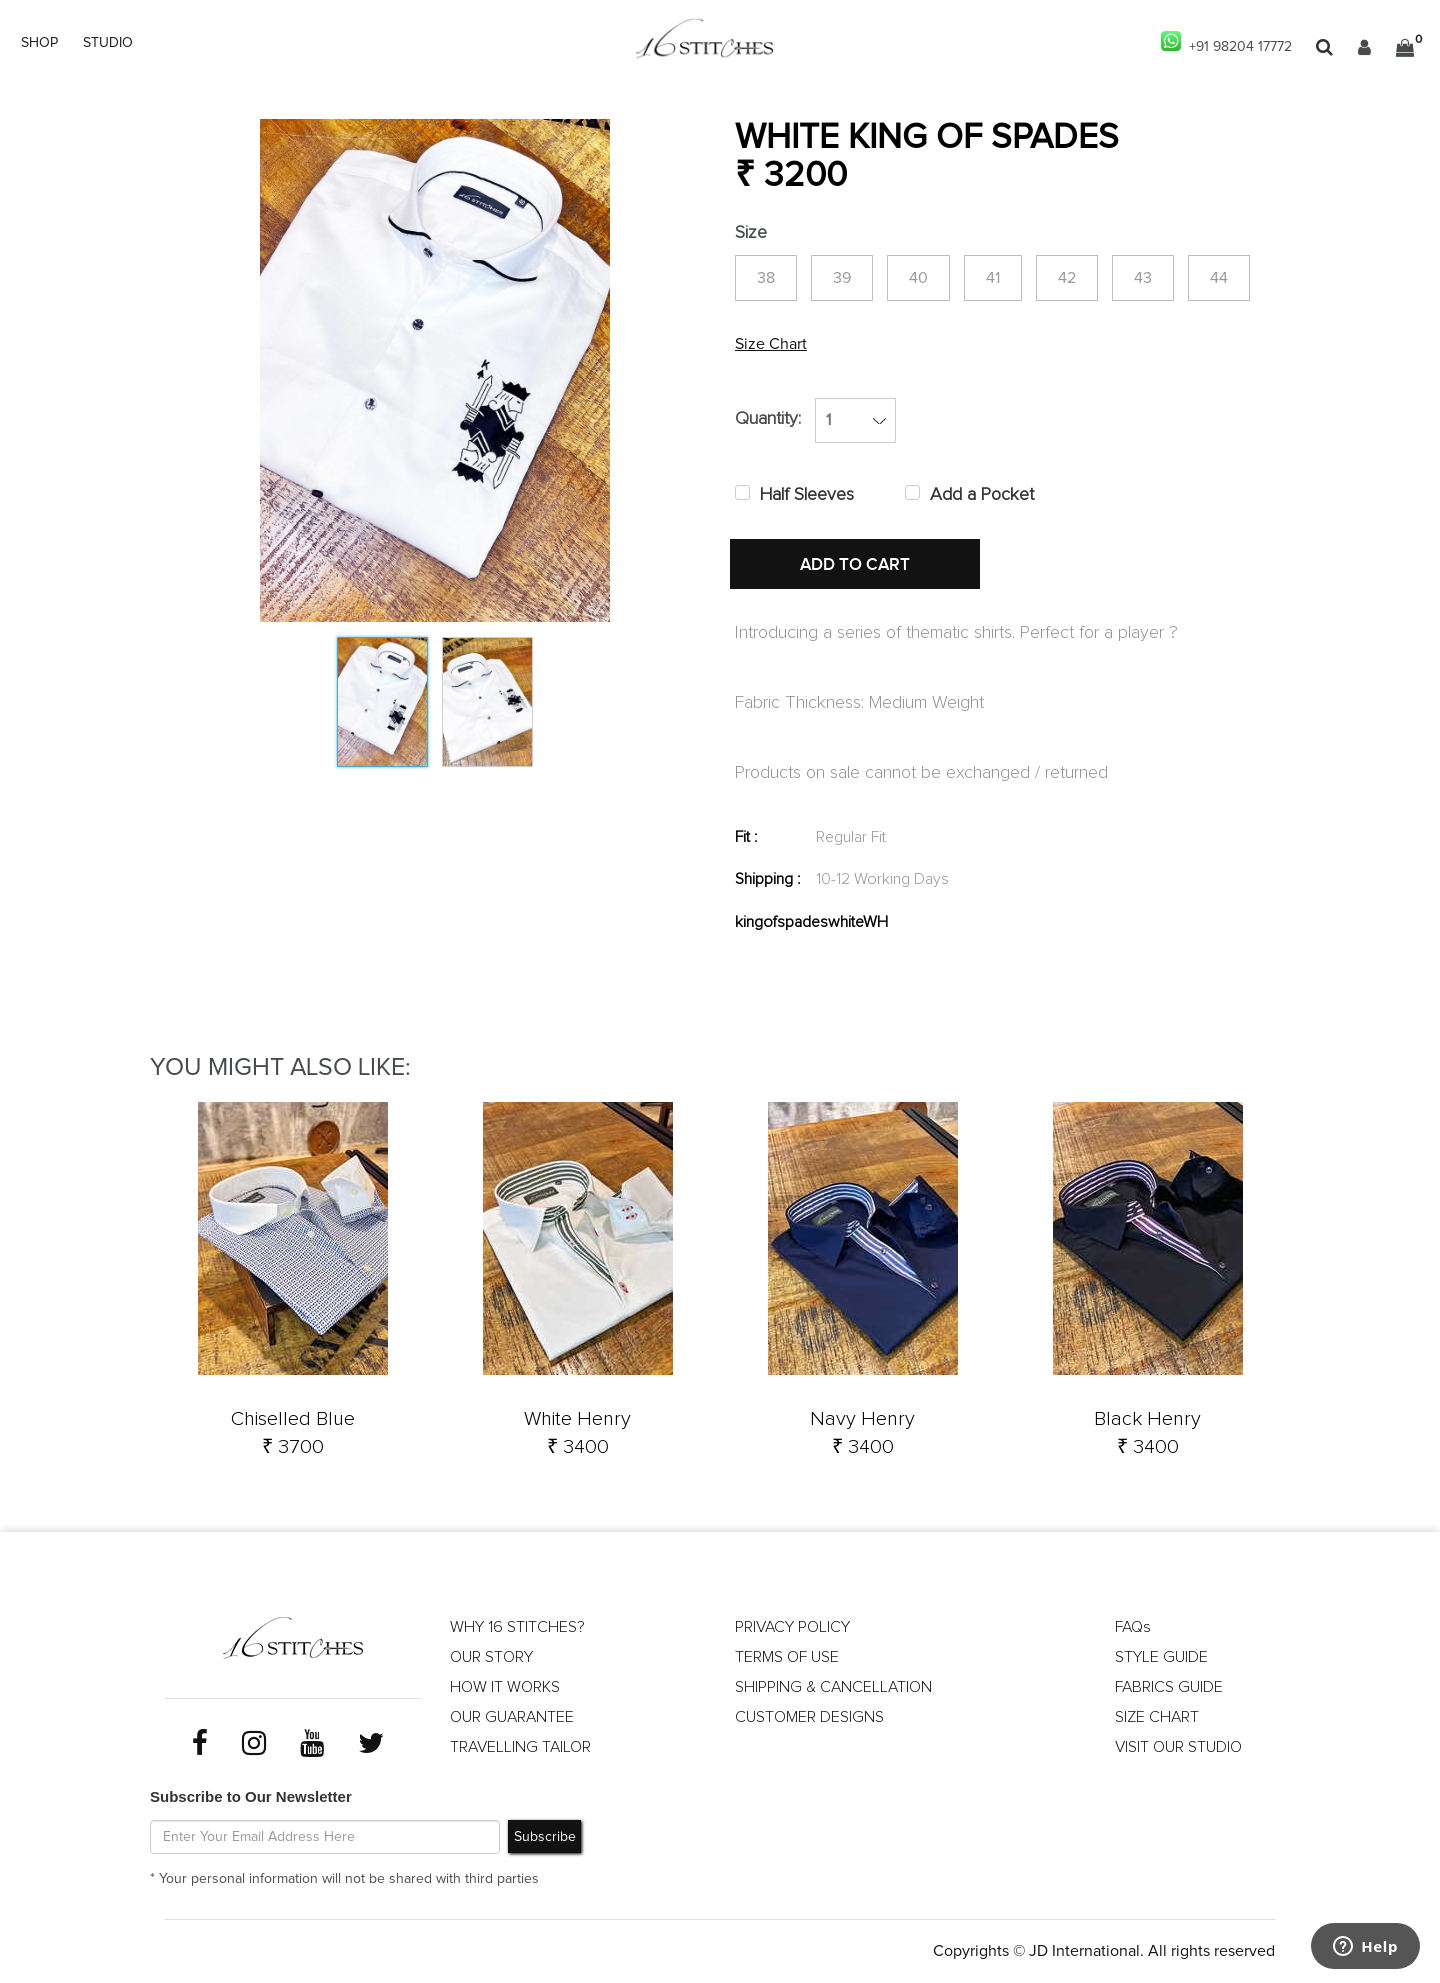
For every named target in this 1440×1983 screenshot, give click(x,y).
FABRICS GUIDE (1169, 1687)
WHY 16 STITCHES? (517, 1627)
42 (1067, 278)
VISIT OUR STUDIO (1178, 1747)
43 (1143, 278)
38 (766, 278)
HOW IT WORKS (505, 1687)
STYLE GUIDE (1161, 1657)
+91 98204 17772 (1226, 42)
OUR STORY (491, 1657)
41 (993, 278)
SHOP (39, 43)
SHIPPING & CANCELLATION (833, 1687)
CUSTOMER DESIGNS (809, 1717)
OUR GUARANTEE (512, 1717)
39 (842, 278)
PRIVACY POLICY (792, 1627)
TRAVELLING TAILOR (520, 1747)
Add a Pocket (982, 495)
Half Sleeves (807, 495)
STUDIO (108, 43)
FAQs (1133, 1627)
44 (1219, 278)
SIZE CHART (1157, 1717)
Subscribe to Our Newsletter (251, 1797)
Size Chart (771, 344)
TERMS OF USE (787, 1657)
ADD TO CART (855, 565)
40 (918, 278)
